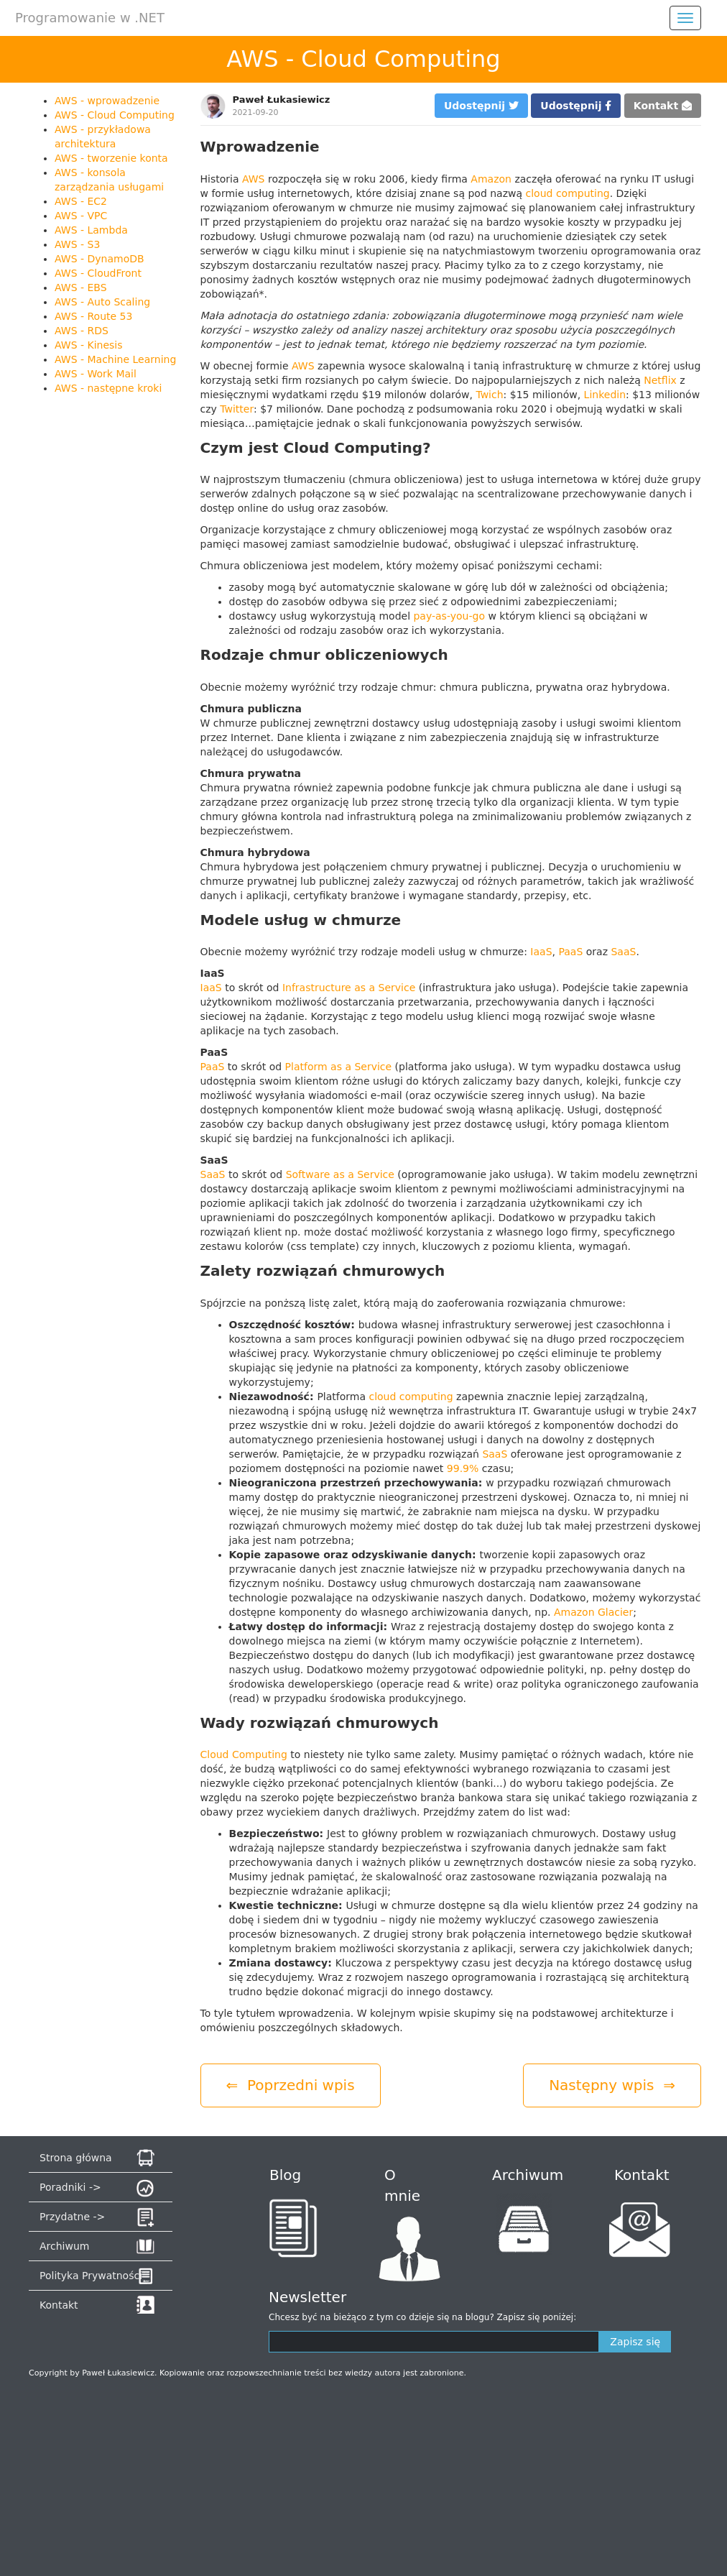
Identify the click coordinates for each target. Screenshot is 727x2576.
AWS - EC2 (81, 201)
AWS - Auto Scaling (102, 302)
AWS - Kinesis (89, 345)
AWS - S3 (77, 244)
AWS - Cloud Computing (115, 115)
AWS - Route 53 (93, 316)
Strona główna (76, 2157)
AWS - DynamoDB (99, 258)
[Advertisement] (102, 618)
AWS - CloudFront (98, 273)
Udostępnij (481, 105)
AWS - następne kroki (108, 388)
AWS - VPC (81, 215)
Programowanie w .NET (90, 17)
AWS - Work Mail (95, 374)
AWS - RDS (81, 330)
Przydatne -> (72, 2216)
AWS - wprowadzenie (107, 100)
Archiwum (64, 2246)
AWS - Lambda (91, 230)
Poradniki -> (70, 2187)
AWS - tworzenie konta (111, 158)
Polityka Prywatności (91, 2275)
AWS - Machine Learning (115, 359)
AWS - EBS (81, 287)
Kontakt (663, 105)
